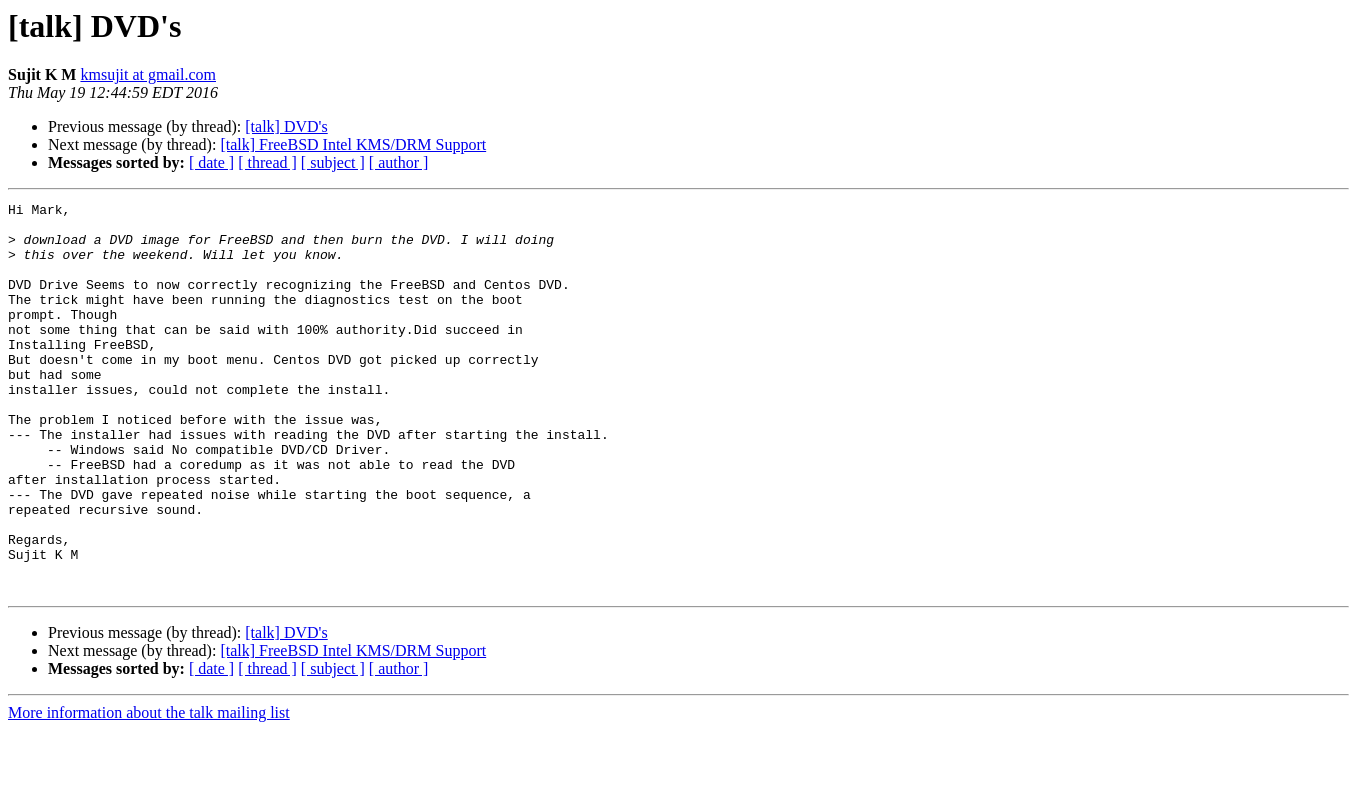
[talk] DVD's (286, 126)
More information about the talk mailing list (149, 790)
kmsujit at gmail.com (148, 74)
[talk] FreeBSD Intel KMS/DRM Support (353, 144)
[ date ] (211, 162)
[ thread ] (267, 162)
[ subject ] (333, 162)
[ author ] (399, 162)
